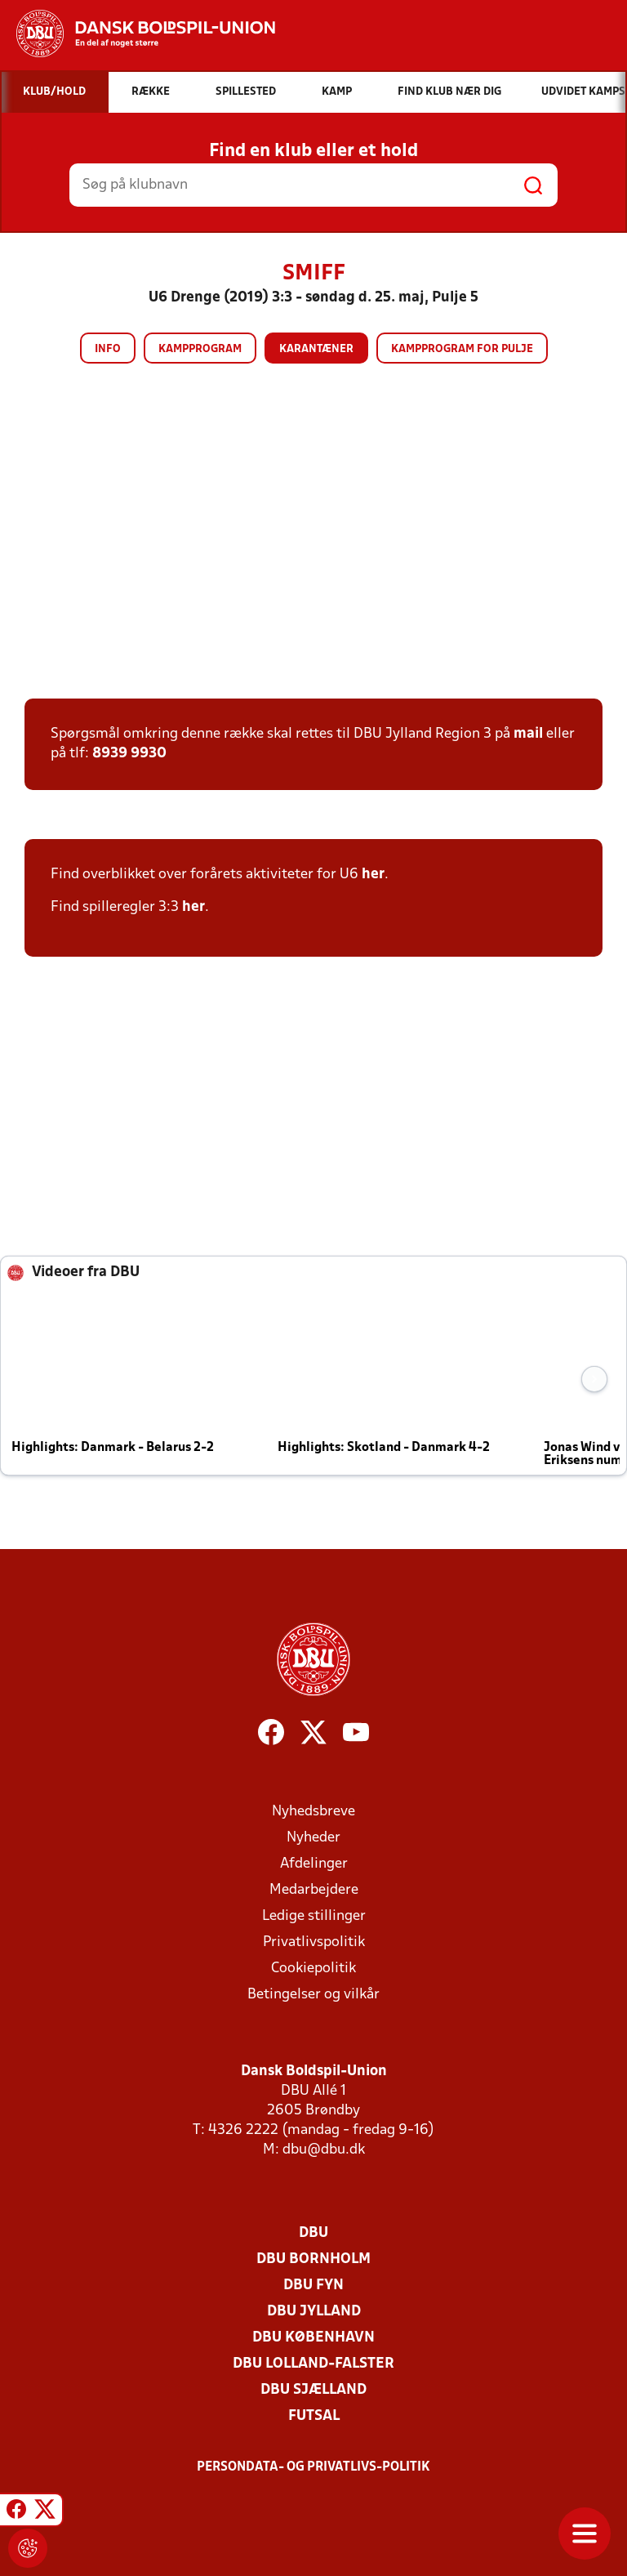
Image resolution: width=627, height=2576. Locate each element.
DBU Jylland (314, 2312)
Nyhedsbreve (313, 1812)
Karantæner (316, 349)
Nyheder (313, 1838)
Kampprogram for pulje (462, 349)
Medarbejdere (313, 1890)
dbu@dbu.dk (323, 2150)
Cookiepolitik (313, 1969)
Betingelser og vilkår (313, 1995)
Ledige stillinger (314, 1916)
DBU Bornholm (313, 2259)
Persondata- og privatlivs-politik (313, 2467)
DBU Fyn (313, 2286)
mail (528, 734)
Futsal (314, 2416)
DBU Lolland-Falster (313, 2364)
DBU (313, 2233)
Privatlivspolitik (314, 1942)
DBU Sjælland (313, 2390)
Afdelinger (314, 1864)
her (373, 875)
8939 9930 (129, 754)
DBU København (313, 2338)
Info (108, 349)
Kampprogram (200, 349)
